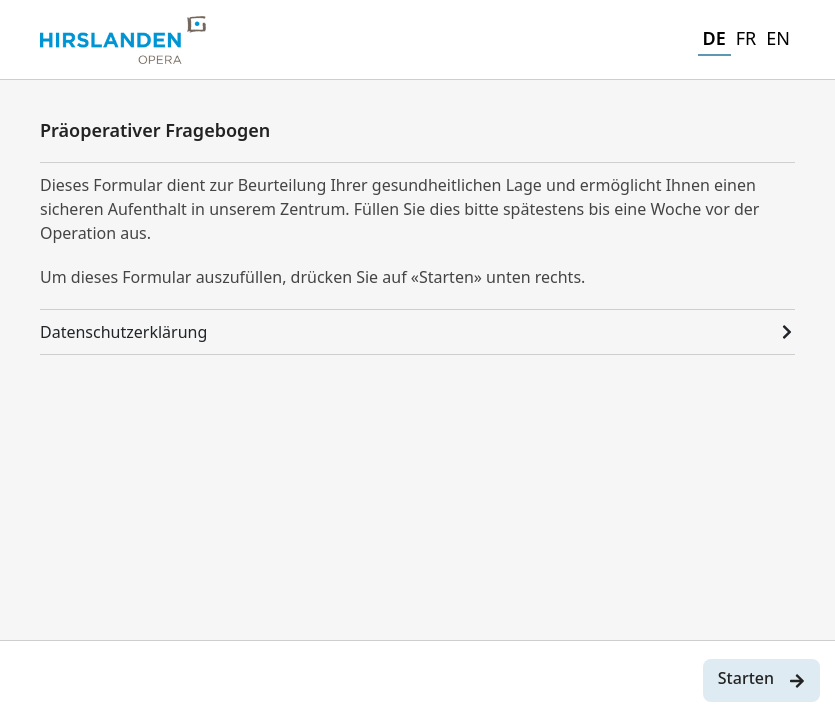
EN (778, 38)
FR (746, 38)
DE (714, 38)
